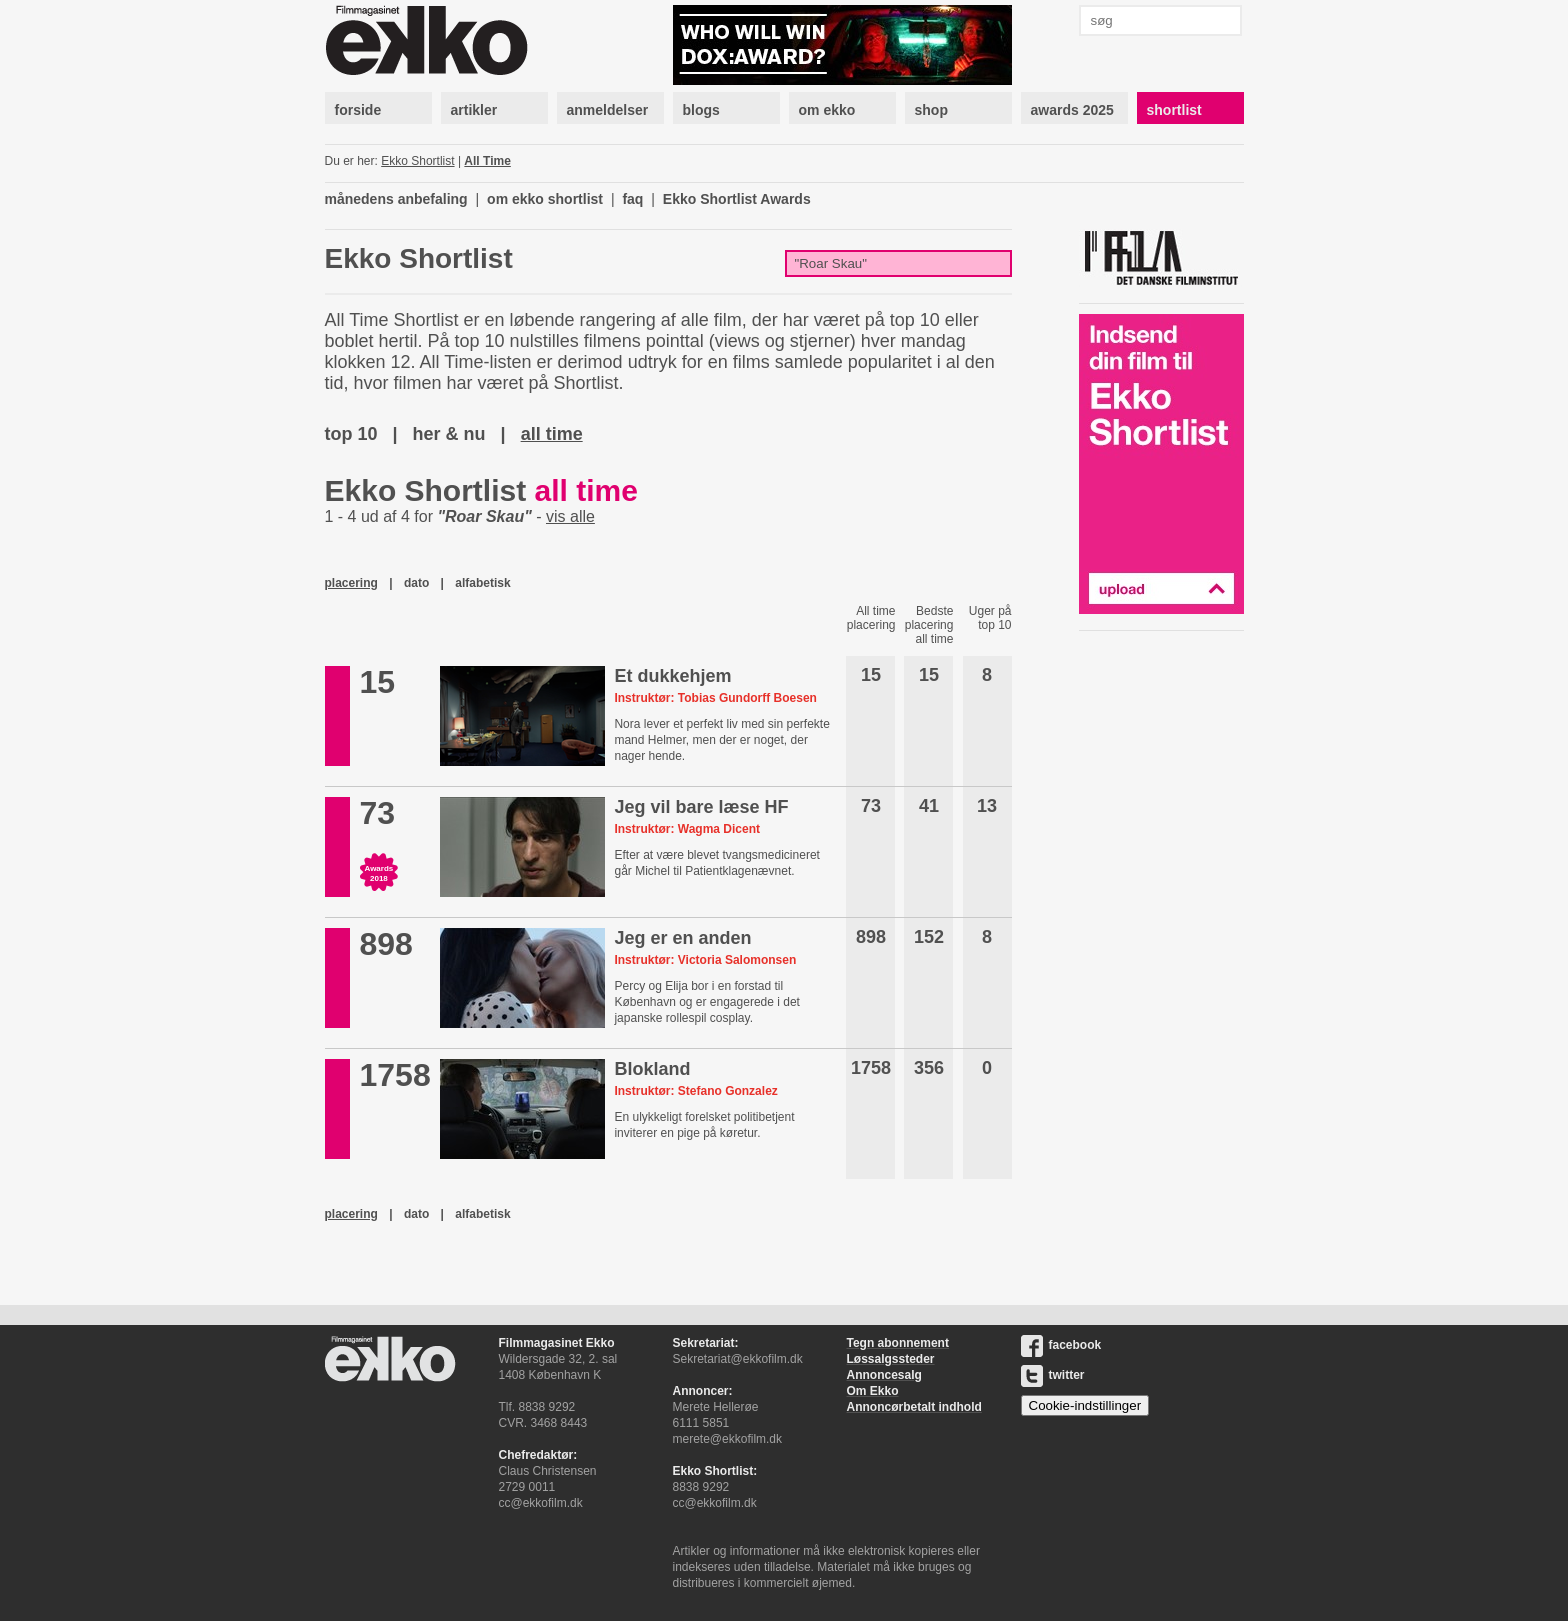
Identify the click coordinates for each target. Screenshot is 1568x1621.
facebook (1061, 1345)
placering (351, 583)
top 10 (351, 434)
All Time (487, 161)
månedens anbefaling (396, 199)
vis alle (570, 516)
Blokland (652, 1069)
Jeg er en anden (682, 938)
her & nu (449, 434)
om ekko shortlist (545, 199)
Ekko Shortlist (417, 161)
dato (416, 583)
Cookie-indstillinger (1085, 1405)
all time (552, 434)
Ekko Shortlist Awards (737, 199)
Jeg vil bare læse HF (701, 807)
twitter (1053, 1375)
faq (632, 199)
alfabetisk (482, 583)
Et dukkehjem (672, 676)
